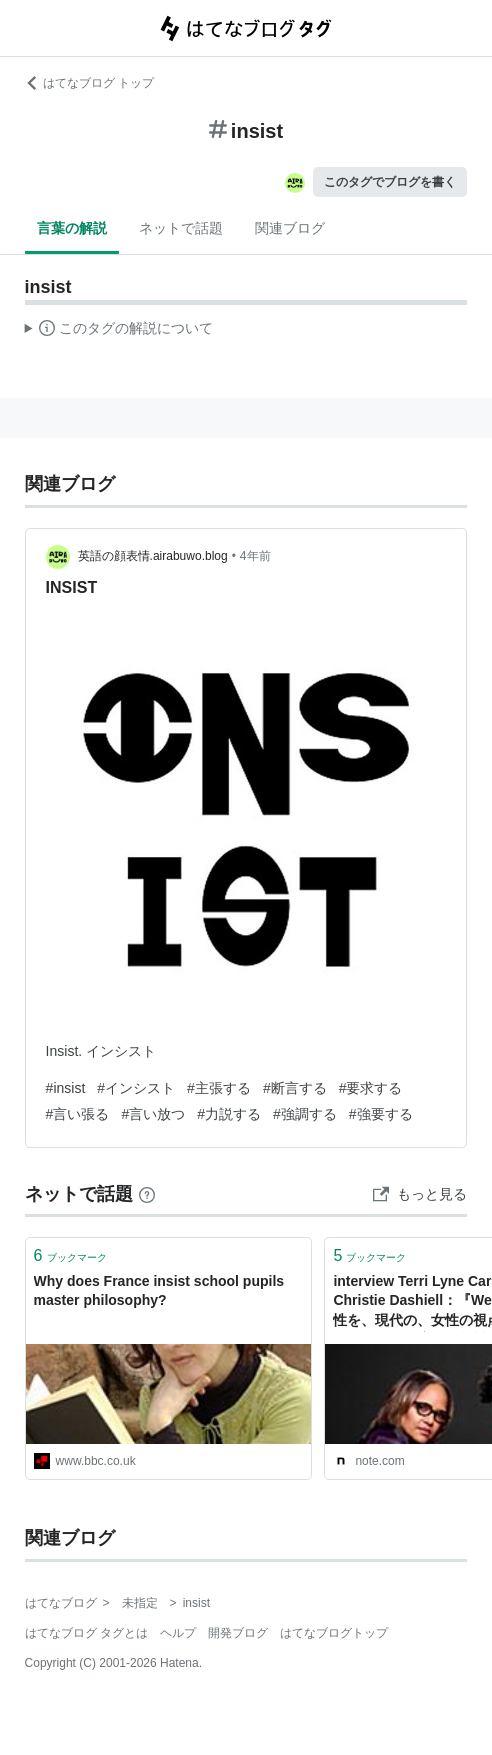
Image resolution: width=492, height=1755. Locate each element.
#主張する (219, 1088)
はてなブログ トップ (89, 83)
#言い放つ (153, 1114)
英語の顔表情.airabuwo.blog (153, 556)
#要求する (371, 1088)
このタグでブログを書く (390, 182)
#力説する (229, 1114)
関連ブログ (290, 228)
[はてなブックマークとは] (147, 1194)
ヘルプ (178, 1633)
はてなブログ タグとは (86, 1633)
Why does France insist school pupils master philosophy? (159, 1291)
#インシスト (136, 1088)
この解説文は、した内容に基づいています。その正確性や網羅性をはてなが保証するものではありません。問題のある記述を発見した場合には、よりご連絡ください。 (119, 331)
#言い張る (78, 1114)
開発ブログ (238, 1633)
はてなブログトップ (334, 1633)
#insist (66, 1088)
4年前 (255, 556)
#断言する (295, 1088)
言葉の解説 (72, 228)
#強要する (381, 1114)
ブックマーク (70, 1255)
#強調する (305, 1114)
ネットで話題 (181, 228)
